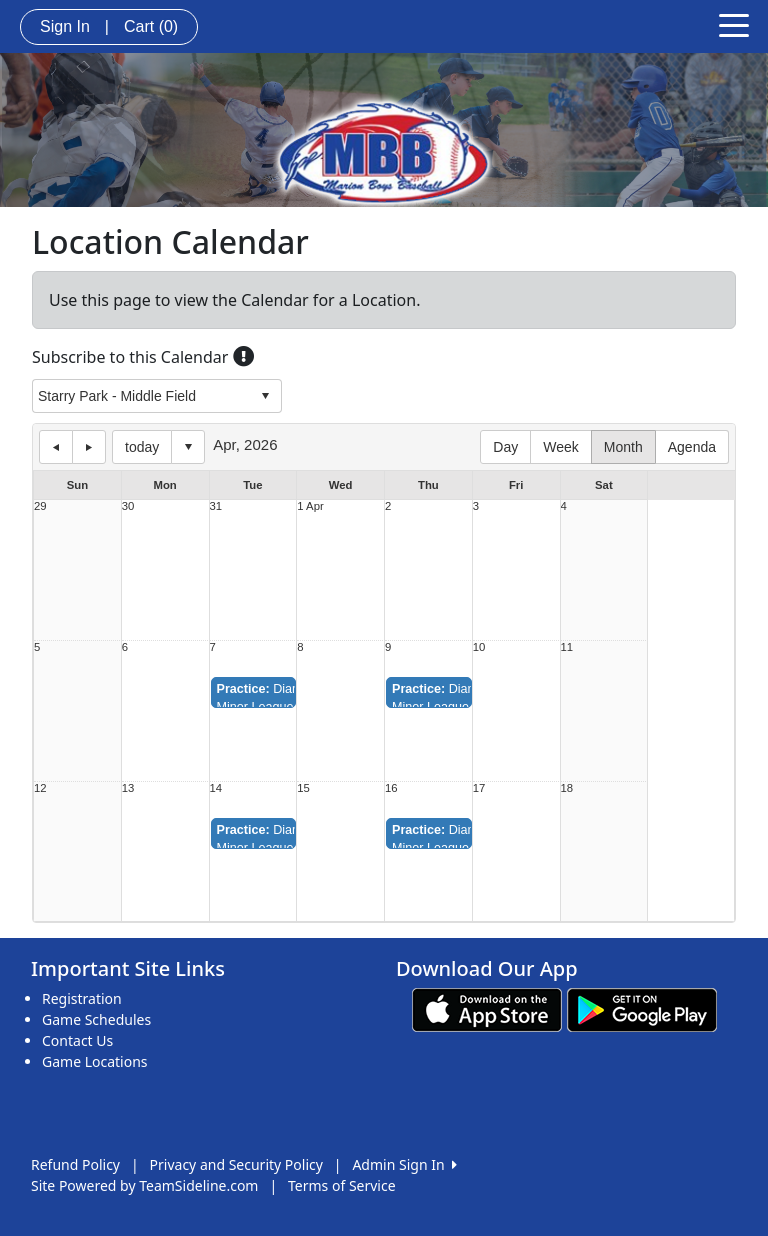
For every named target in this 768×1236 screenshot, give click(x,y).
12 (40, 788)
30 (128, 506)
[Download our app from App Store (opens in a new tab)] (487, 1008)
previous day (56, 447)
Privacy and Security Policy (236, 1164)
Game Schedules (96, 1019)
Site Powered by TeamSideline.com (144, 1185)
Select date (188, 447)
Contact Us (77, 1040)
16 (391, 788)
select (265, 396)
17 (479, 788)
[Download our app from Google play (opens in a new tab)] (642, 1008)
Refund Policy (75, 1164)
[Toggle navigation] (734, 24)
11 (567, 647)
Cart (151, 26)
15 (303, 788)
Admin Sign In (404, 1164)
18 (567, 788)
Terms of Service (342, 1185)
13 (128, 788)
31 (216, 506)
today (142, 447)
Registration (82, 998)
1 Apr (310, 506)
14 (216, 788)
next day (89, 447)
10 (479, 647)
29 (40, 506)
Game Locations (95, 1061)
